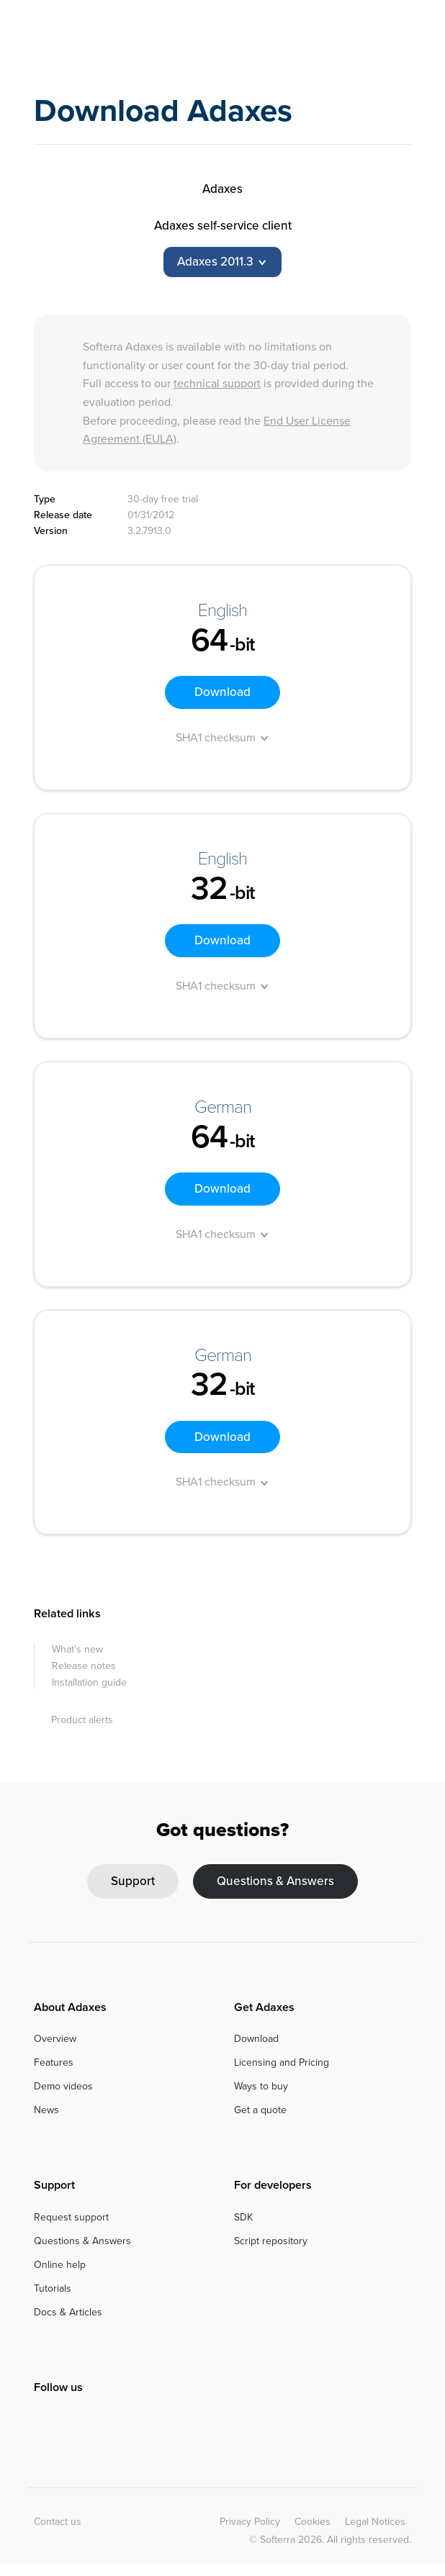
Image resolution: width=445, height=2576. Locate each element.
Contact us (57, 2521)
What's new (77, 1649)
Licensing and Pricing (281, 2062)
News (46, 2110)
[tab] (222, 262)
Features (53, 2062)
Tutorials (52, 2288)
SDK (243, 2217)
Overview (55, 2038)
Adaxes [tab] (222, 189)
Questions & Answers (275, 1881)
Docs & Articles (68, 2312)
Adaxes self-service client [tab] (223, 226)
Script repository (270, 2241)
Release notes (84, 1665)
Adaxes (93, 39)
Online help (60, 2264)
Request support (71, 2217)
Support (133, 1881)
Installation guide (89, 1682)
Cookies (313, 2521)
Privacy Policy (250, 2521)
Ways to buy (261, 2086)
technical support (217, 383)
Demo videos (63, 2086)
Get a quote (260, 2110)
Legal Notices (375, 2521)
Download (222, 692)
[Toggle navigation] (401, 39)
